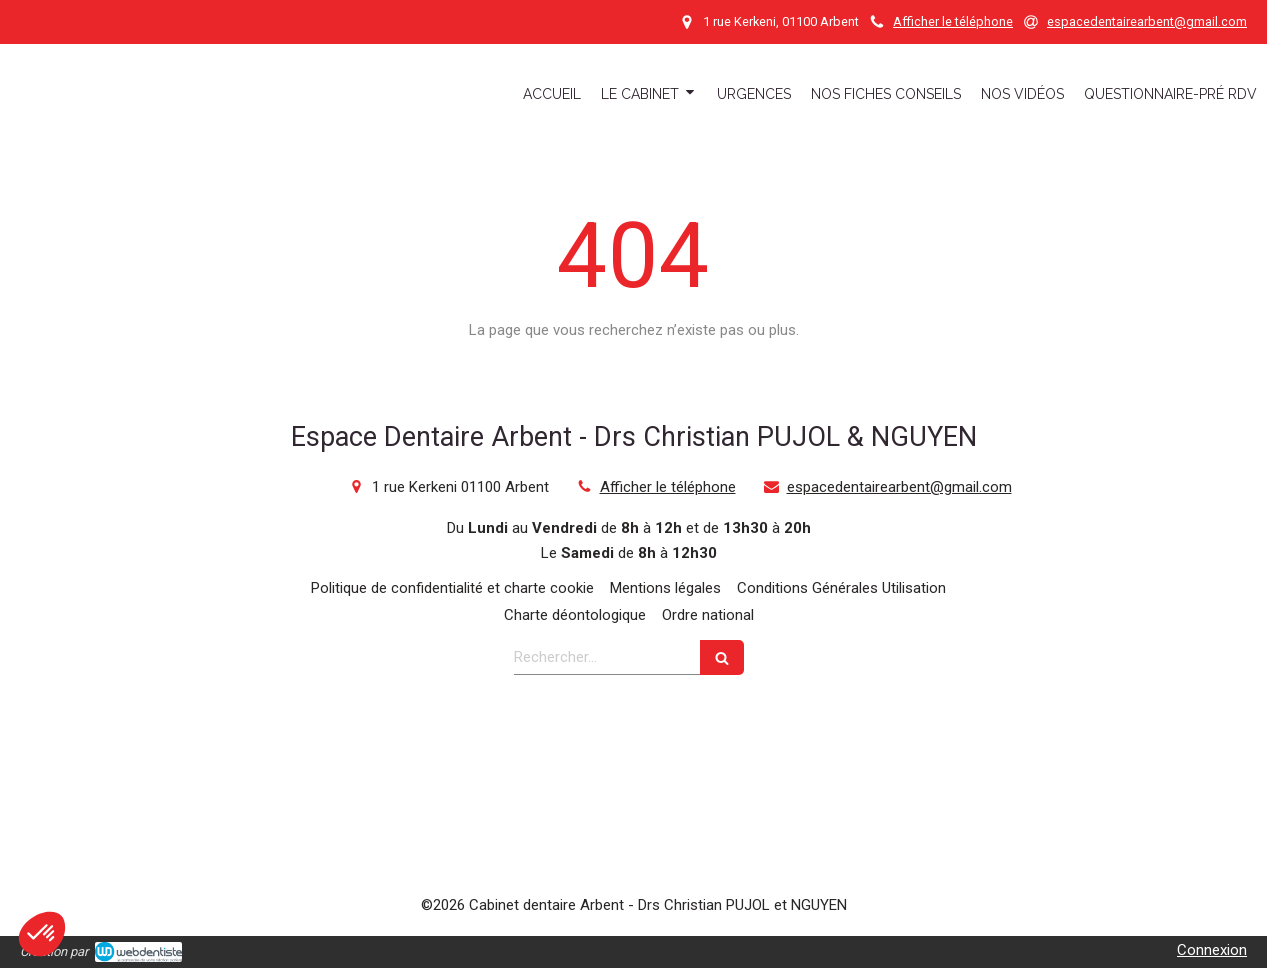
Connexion (1212, 950)
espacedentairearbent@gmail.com (899, 487)
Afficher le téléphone (953, 21)
